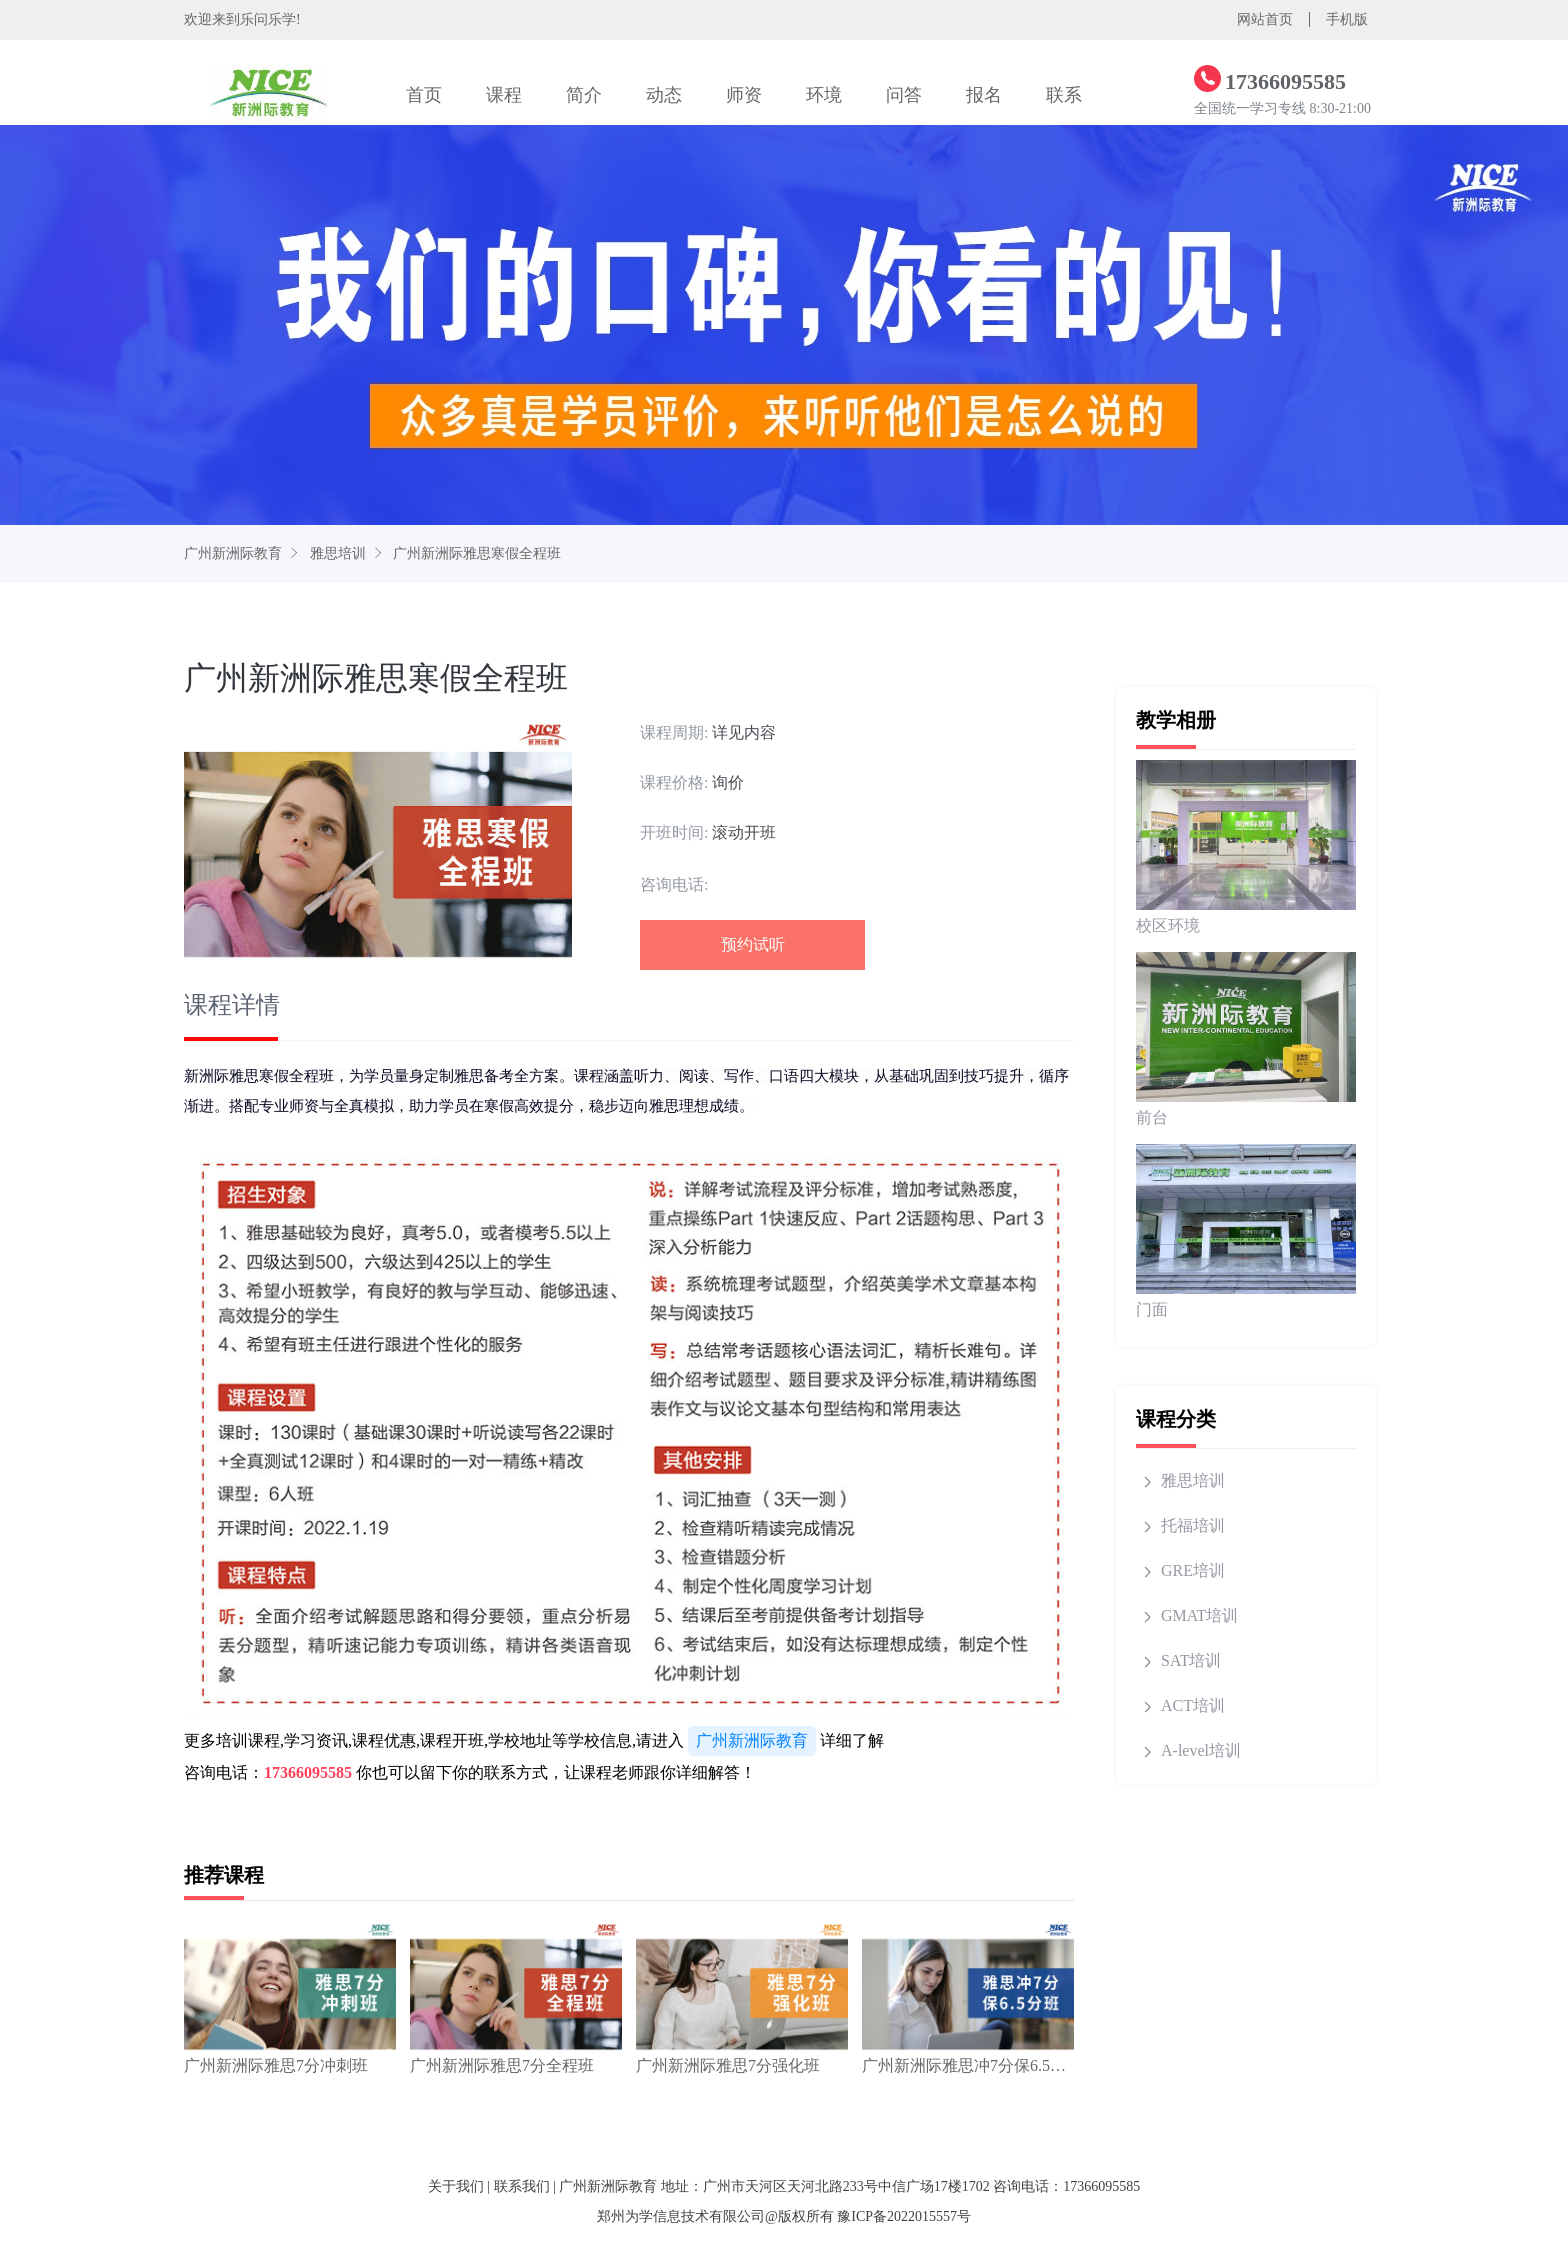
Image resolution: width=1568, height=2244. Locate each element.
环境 (824, 95)
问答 (904, 95)
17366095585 (308, 1772)
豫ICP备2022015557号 (904, 2216)
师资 (744, 95)
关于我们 (456, 2186)
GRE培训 (1193, 1570)
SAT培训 (1191, 1660)
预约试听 (753, 944)
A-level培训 (1201, 1750)
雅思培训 (338, 553)
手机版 (1347, 19)
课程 (504, 95)
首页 (424, 95)
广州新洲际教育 (233, 553)
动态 (664, 95)
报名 (984, 95)
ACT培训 (1193, 1705)
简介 (584, 95)
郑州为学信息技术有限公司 (681, 2216)
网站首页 (1265, 19)
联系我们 (522, 2186)
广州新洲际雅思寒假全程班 (477, 553)
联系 (1064, 95)
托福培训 (1193, 1525)
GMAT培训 (1199, 1615)
